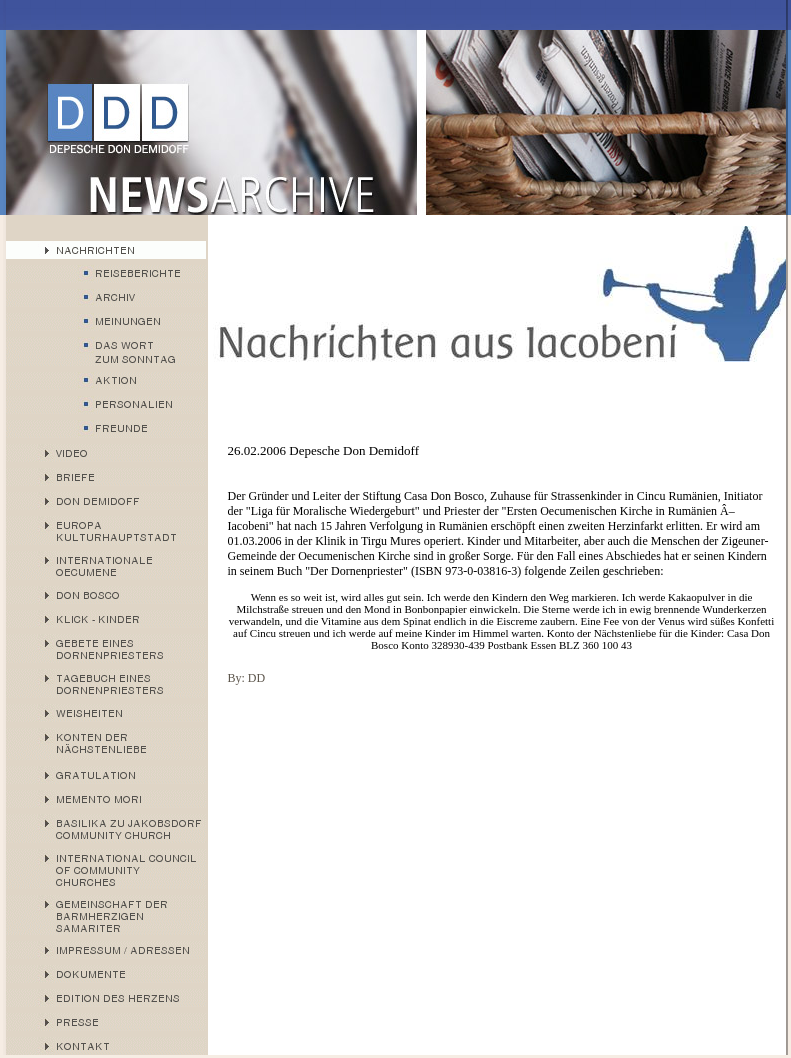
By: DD (247, 678)
